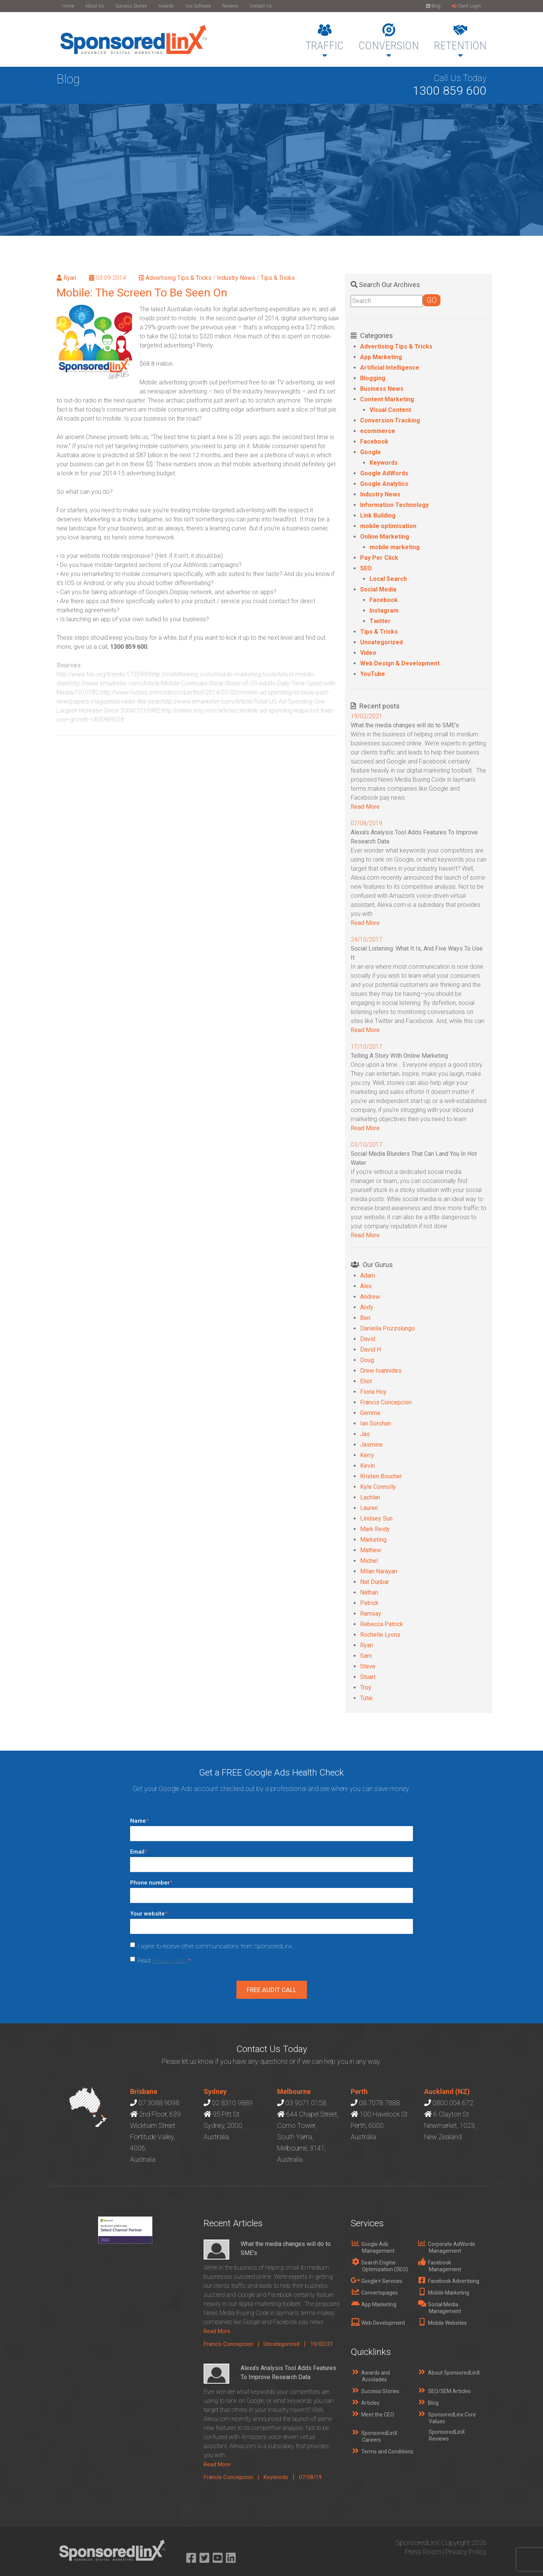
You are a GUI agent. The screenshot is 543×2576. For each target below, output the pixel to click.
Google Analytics (384, 483)
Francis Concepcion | (234, 2344)
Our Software (198, 6)
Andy (366, 1307)
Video (368, 652)
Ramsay (370, 1613)
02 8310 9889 (232, 2103)
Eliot (366, 1381)
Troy (365, 1687)
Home (68, 6)
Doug (367, 1360)
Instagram (384, 610)
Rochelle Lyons (380, 1634)
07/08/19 (310, 2477)
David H (370, 1349)
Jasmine (371, 1444)
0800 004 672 (453, 2103)
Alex (366, 1286)
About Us (94, 6)
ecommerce (377, 431)
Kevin (367, 1465)
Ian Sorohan (375, 1423)
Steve (368, 1666)
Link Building (378, 515)
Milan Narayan (378, 1571)
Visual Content (390, 409)
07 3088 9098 (158, 2103)
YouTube (372, 673)
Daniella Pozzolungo (387, 1328)
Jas (365, 1434)
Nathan (369, 1592)
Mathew (370, 1550)
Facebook (374, 441)
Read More (365, 806)
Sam (366, 1655)
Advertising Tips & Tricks (179, 277)
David (367, 1339)
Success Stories (131, 6)
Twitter (380, 621)
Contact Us (261, 6)
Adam (367, 1275)
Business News (381, 388)
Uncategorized (381, 642)
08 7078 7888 (379, 2103)
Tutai (366, 1698)
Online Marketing (384, 536)
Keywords (384, 462)
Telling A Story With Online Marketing (399, 1055)
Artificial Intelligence (389, 367)
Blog (433, 6)
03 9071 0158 (305, 2103)
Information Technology (394, 504)
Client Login (466, 6)
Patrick (369, 1603)
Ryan (69, 277)
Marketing (373, 1539)
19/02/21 (321, 2344)
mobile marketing (395, 547)
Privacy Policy (169, 1960)
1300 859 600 (449, 90)
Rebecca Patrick (381, 1624)
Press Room (423, 2552)
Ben (365, 1317)
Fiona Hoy (373, 1391)
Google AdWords (384, 473)
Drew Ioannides (381, 1370)
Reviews (230, 6)
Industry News (236, 277)
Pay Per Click (379, 557)
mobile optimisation (388, 526)
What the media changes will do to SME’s (405, 725)
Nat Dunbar (374, 1581)
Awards (166, 6)
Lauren (369, 1507)
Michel (369, 1560)
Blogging (372, 378)
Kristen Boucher (381, 1476)
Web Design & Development (400, 663)
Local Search (388, 578)
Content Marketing (387, 399)
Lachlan (370, 1497)
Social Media (378, 589)
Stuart (368, 1676)
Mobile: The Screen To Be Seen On (142, 292)
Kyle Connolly (378, 1486)
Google (370, 452)
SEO (366, 568)
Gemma (370, 1412)
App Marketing (381, 357)
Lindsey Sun (376, 1518)
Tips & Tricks (278, 277)
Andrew (370, 1296)
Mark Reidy (375, 1529)
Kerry (367, 1455)
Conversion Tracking (390, 420)
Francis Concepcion (386, 1402)
